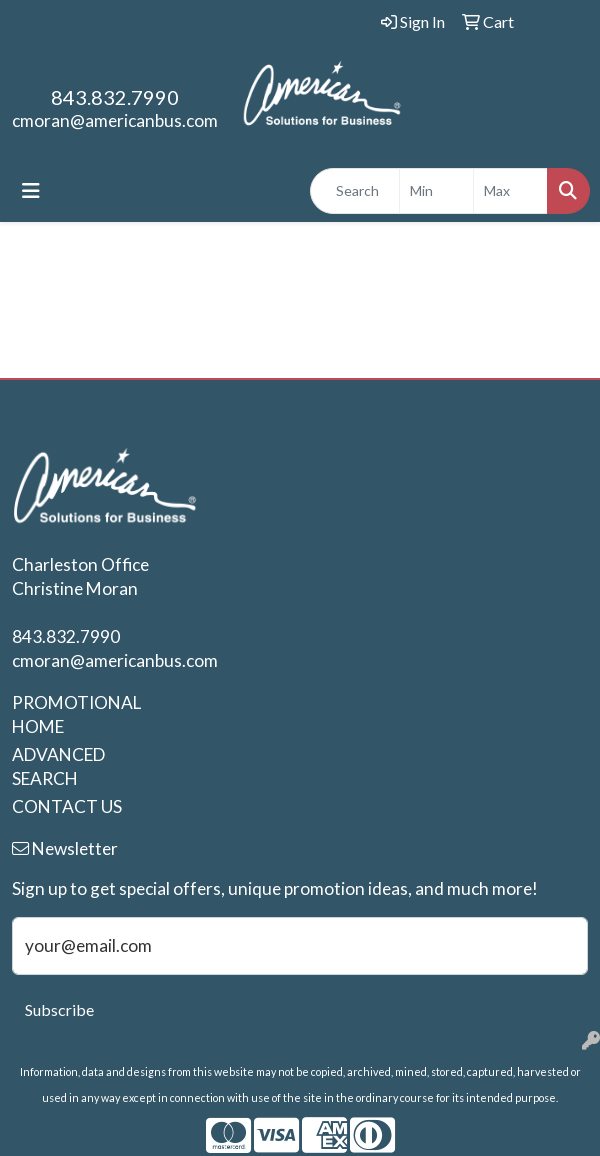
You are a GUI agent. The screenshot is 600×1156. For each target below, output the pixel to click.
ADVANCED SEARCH (58, 766)
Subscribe (59, 1009)
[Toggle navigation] (31, 190)
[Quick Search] (355, 191)
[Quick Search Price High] (510, 191)
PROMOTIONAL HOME (75, 714)
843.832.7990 (115, 97)
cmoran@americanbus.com (115, 120)
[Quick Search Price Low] (436, 191)
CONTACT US (67, 806)
